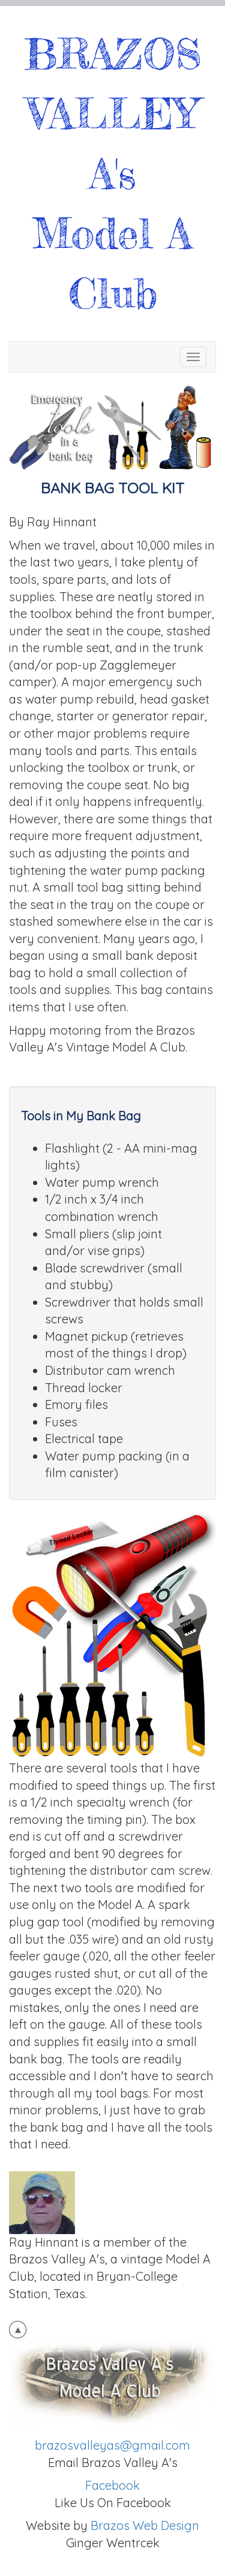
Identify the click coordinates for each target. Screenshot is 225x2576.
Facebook (112, 2485)
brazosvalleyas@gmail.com (112, 2445)
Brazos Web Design (145, 2525)
